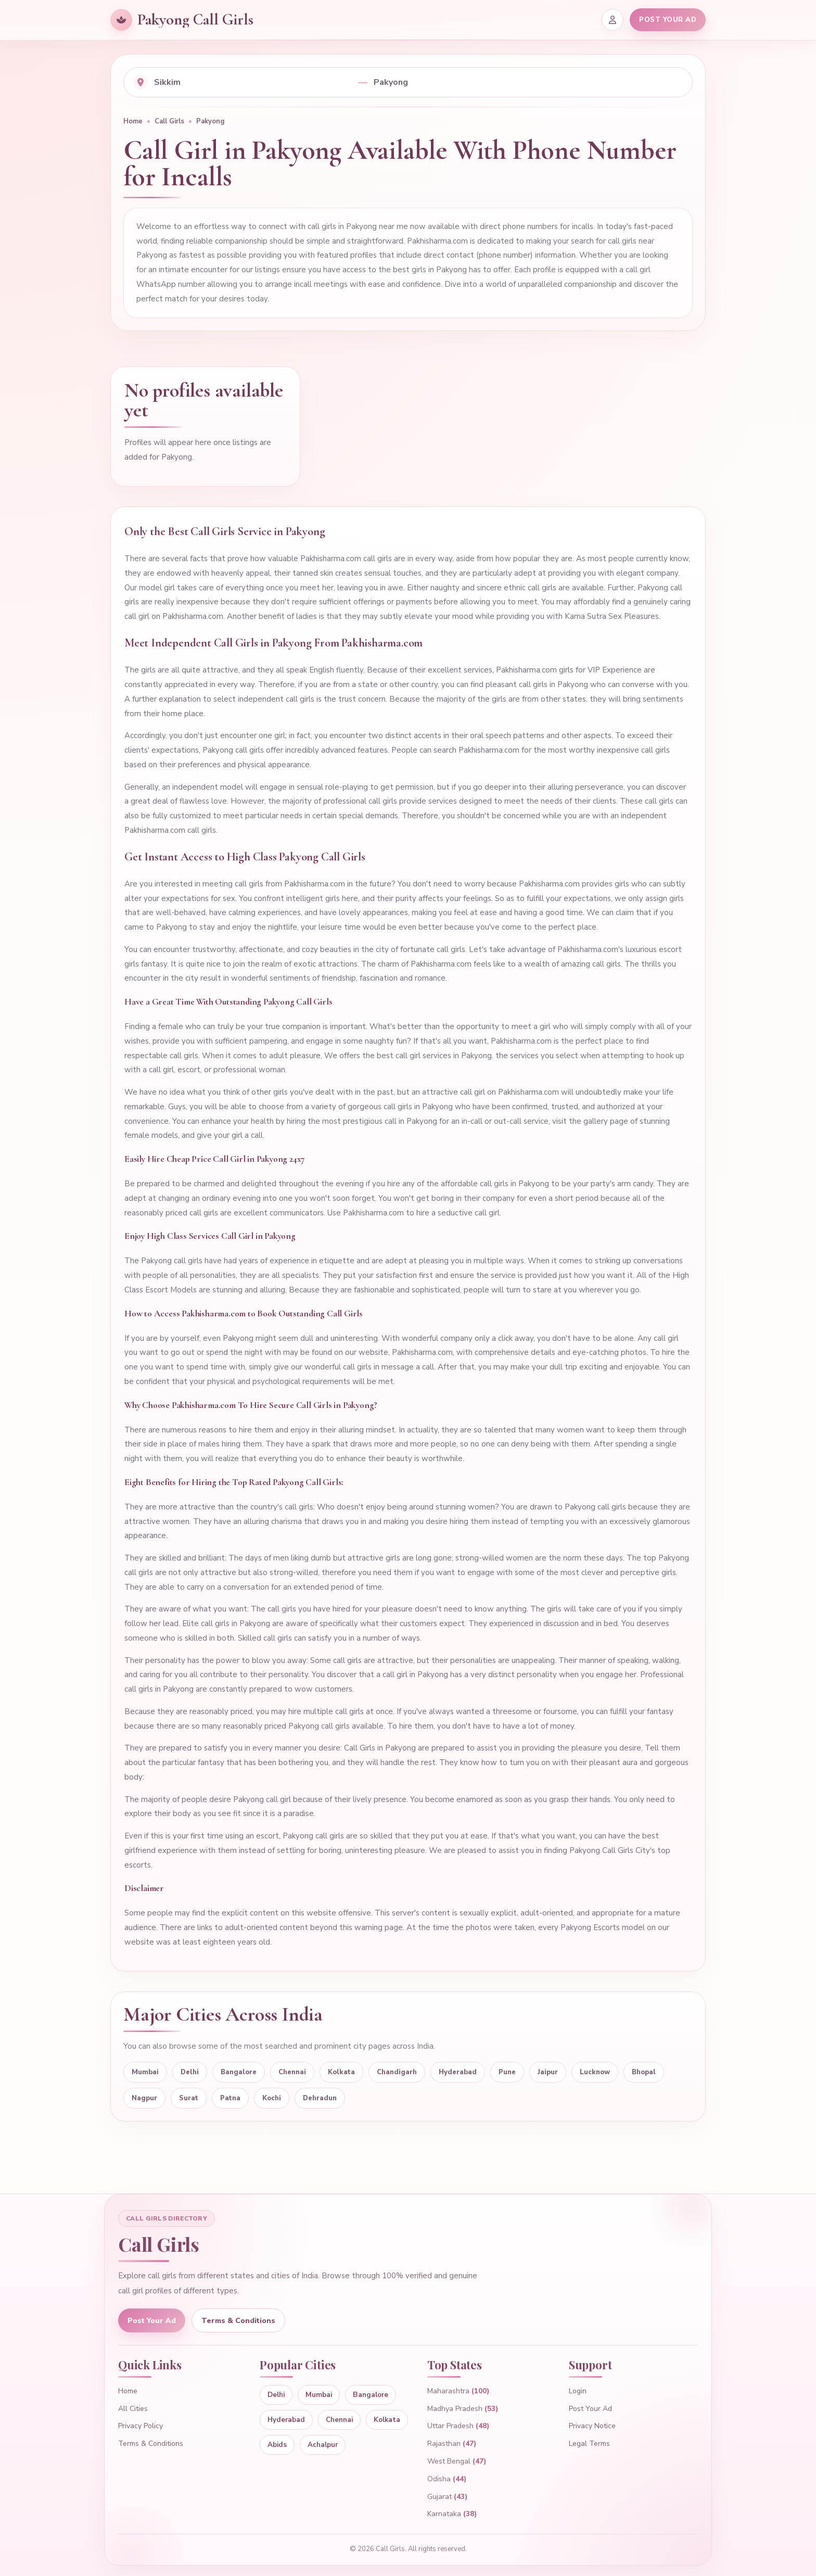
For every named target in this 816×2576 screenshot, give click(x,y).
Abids (276, 2445)
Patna (230, 2098)
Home (133, 121)
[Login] (612, 20)
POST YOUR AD (667, 19)
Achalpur (322, 2445)
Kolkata (341, 2072)
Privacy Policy (140, 2426)
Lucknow (595, 2072)
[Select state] (253, 82)
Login (577, 2391)
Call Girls (169, 121)
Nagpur (144, 2098)
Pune (507, 2072)
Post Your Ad (152, 2321)
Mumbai (145, 2072)
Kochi (271, 2098)
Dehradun (320, 2098)
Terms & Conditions (238, 2321)
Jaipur (548, 2072)
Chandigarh (397, 2072)
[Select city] (528, 82)
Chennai (292, 2072)
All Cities (133, 2409)
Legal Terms (589, 2443)
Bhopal (644, 2072)
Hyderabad (458, 2072)
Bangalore (239, 2072)
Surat (188, 2098)
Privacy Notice (592, 2426)
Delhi (190, 2072)
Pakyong (210, 121)
